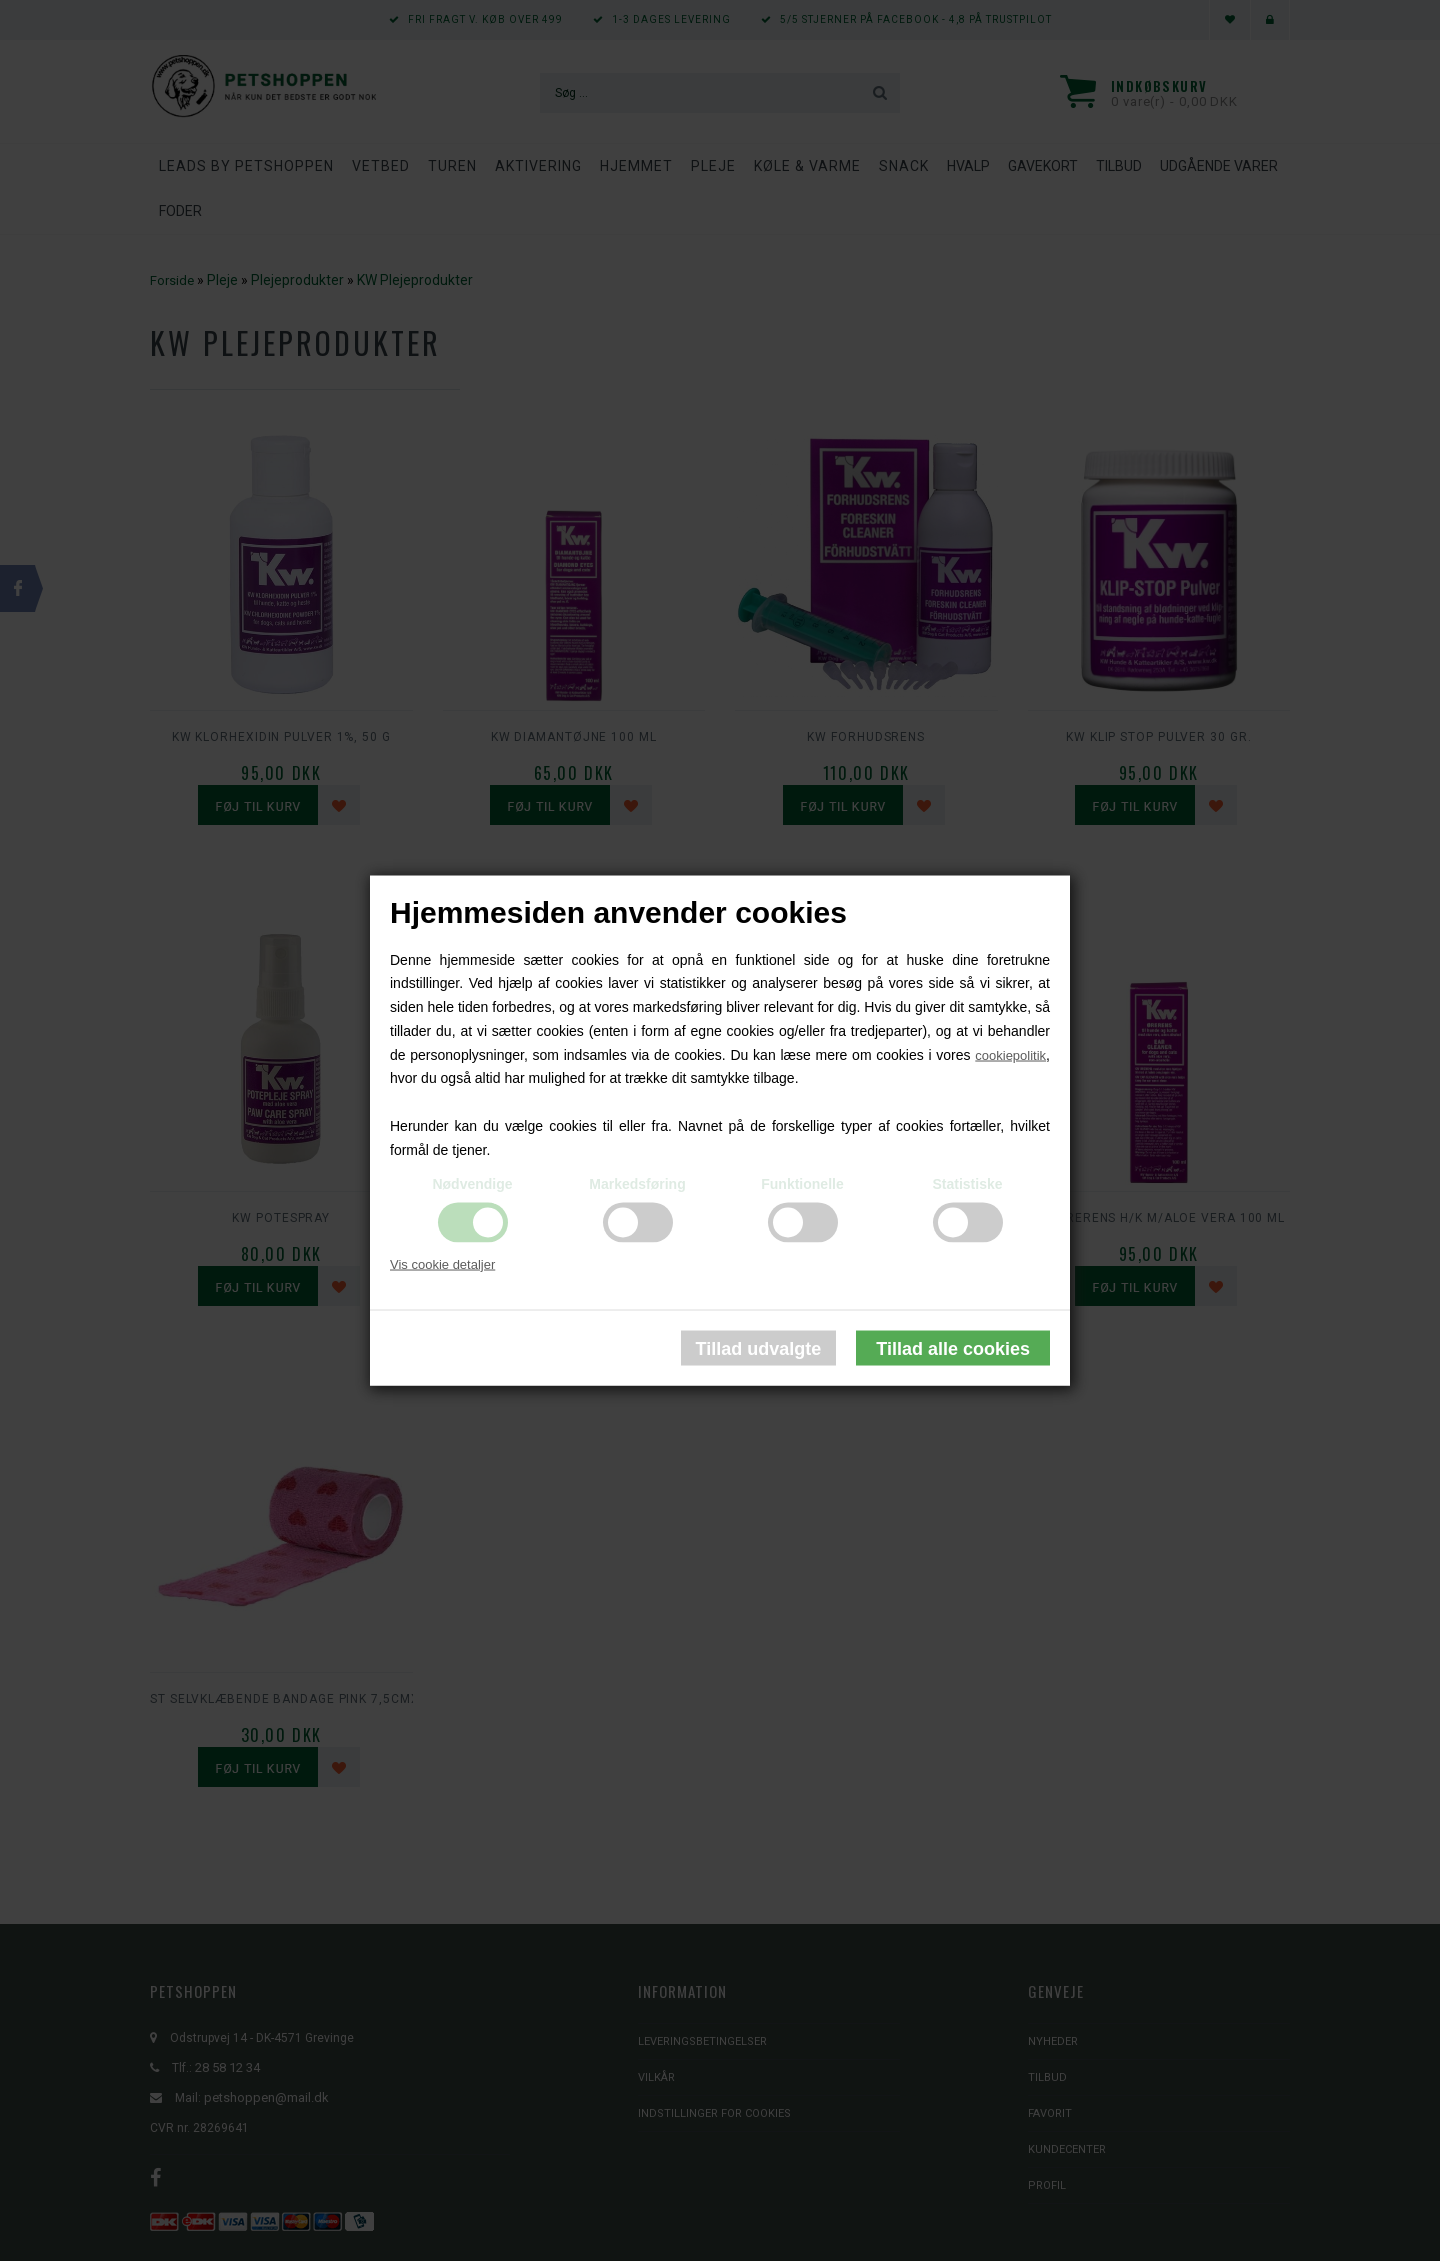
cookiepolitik (1010, 1054)
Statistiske (967, 1183)
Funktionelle (802, 1183)
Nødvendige (472, 1183)
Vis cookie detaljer (442, 1263)
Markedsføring (637, 1183)
